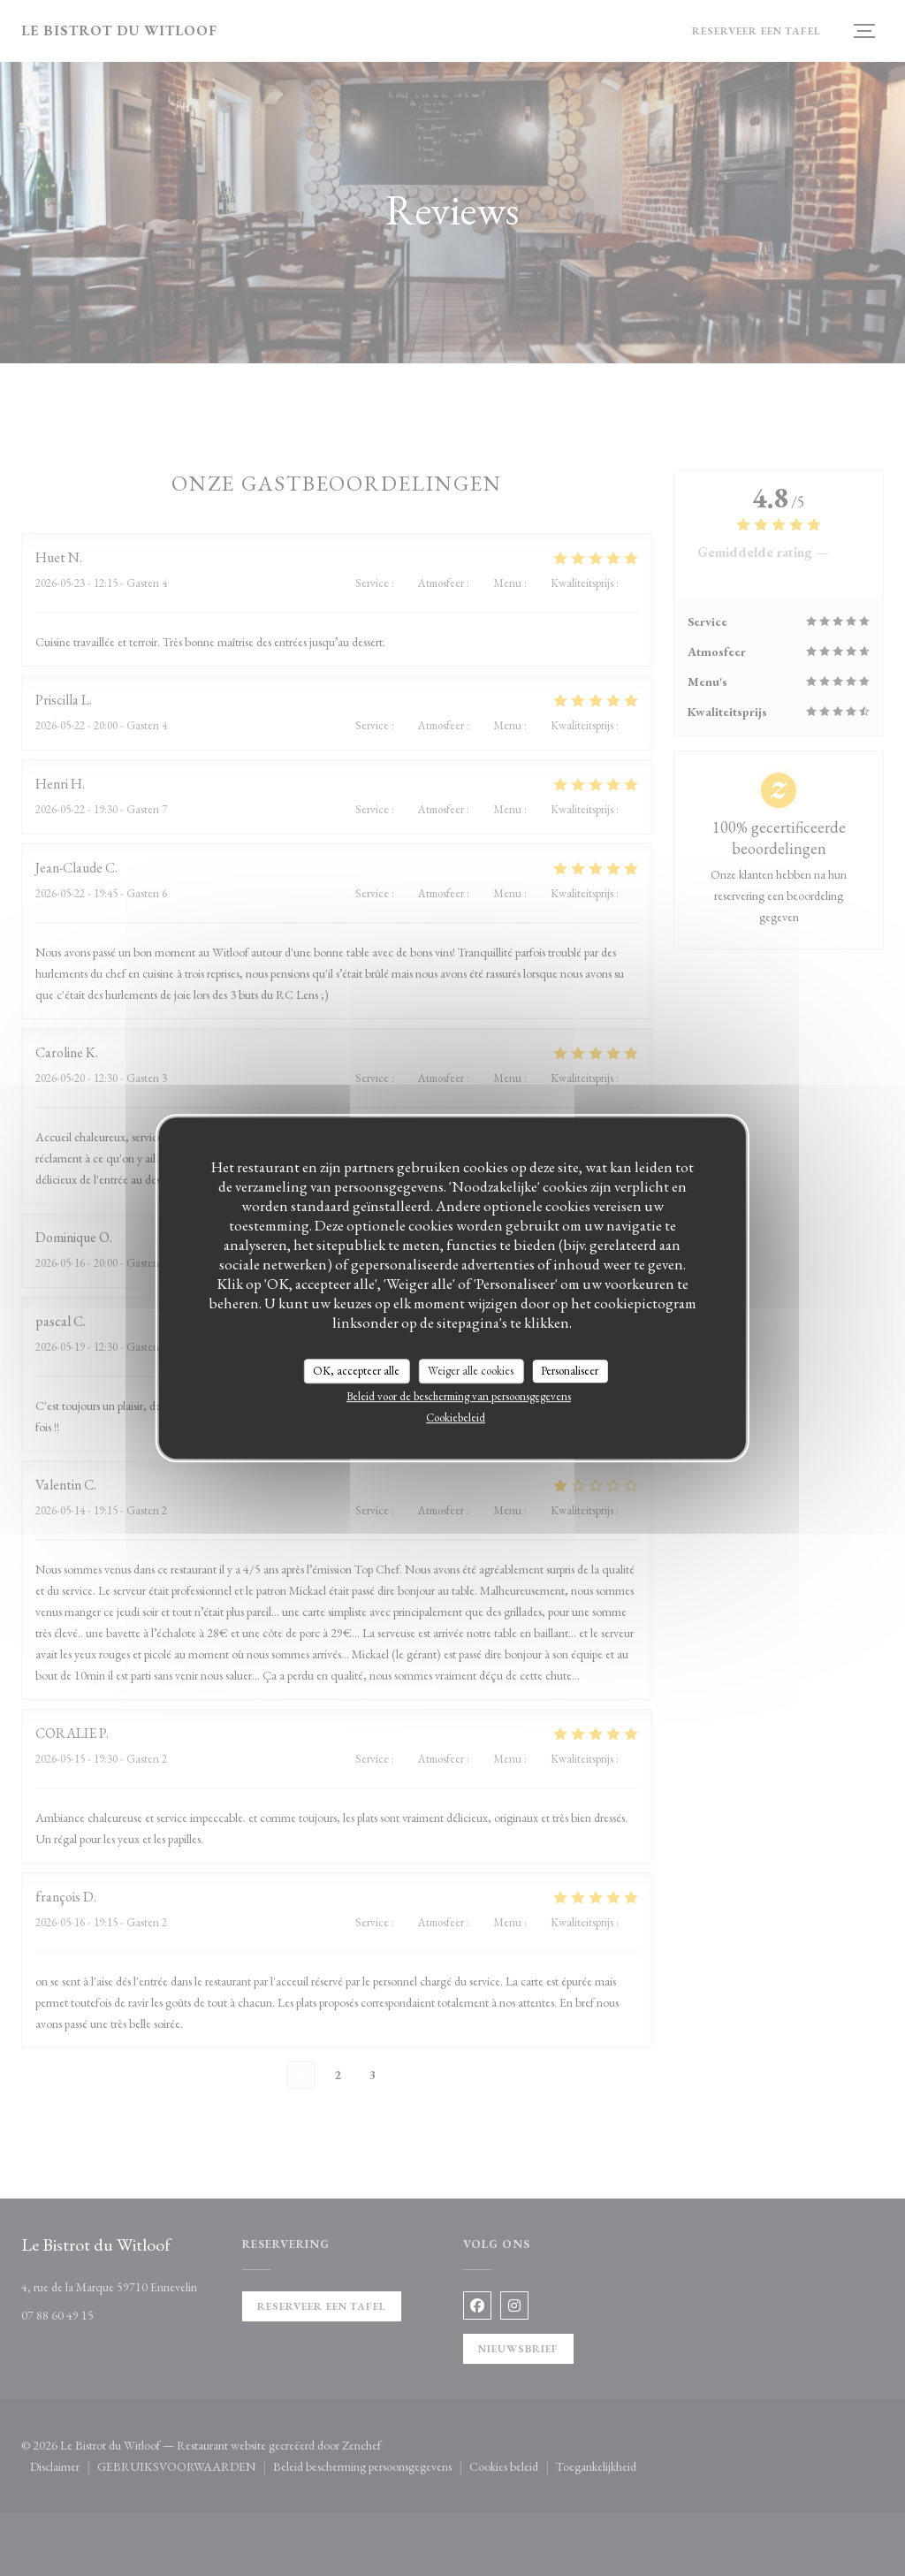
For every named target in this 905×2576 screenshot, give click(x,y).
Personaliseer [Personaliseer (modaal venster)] (569, 1370)
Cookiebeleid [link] (455, 1417)
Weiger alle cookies (470, 1370)
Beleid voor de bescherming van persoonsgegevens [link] (458, 1396)
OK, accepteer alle (356, 1370)
